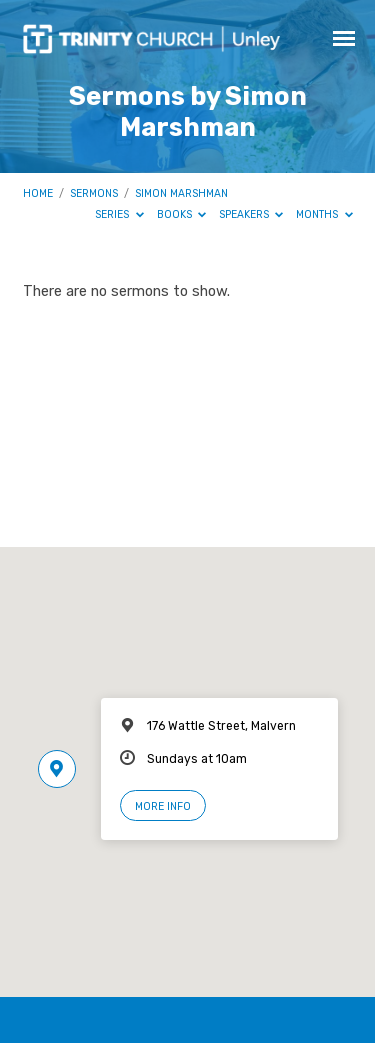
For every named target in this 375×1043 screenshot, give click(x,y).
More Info (163, 806)
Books (182, 214)
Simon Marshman (181, 193)
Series (119, 214)
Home (38, 193)
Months (324, 214)
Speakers (251, 214)
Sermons (94, 193)
